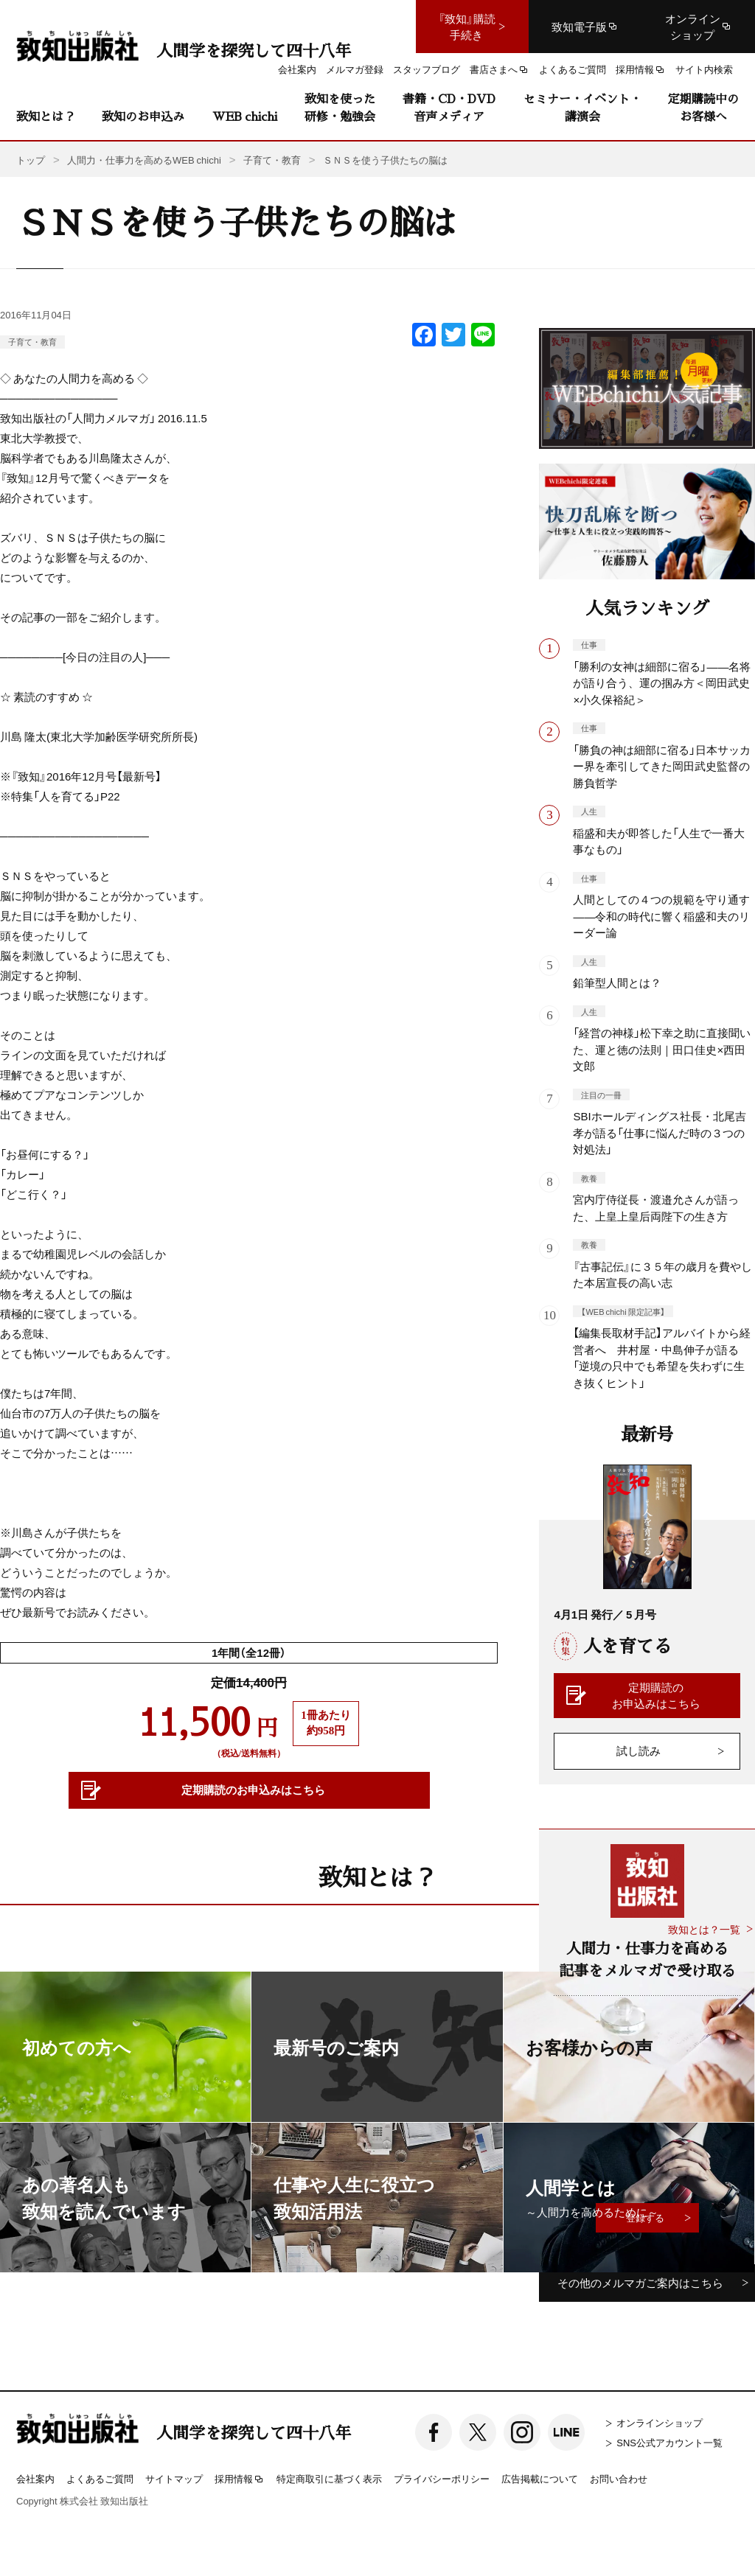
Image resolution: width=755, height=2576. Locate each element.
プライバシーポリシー (442, 2478)
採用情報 (240, 2479)
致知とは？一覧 (704, 1929)
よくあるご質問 (99, 2478)
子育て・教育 (32, 341)
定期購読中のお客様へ (703, 107)
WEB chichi (244, 116)
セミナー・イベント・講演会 (582, 107)
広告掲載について (539, 2478)
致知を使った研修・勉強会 (340, 107)
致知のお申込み (143, 116)
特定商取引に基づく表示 (329, 2478)
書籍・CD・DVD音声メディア (449, 107)
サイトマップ (174, 2478)
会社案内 (35, 2478)
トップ (30, 160)
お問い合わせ (618, 2478)
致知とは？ (45, 116)
